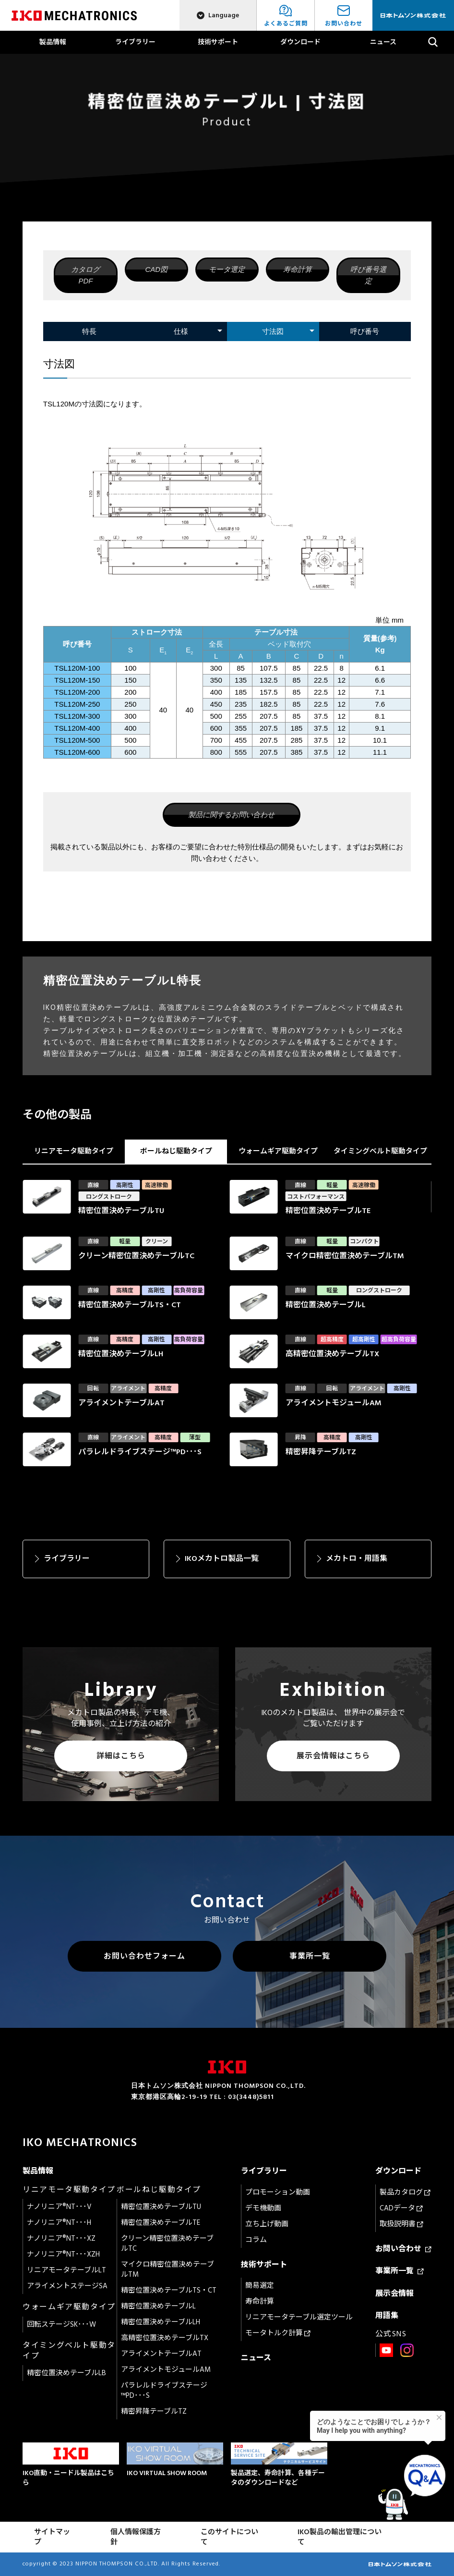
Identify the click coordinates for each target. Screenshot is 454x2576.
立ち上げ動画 (266, 2224)
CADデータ (401, 2208)
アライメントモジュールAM (166, 2370)
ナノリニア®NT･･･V (59, 2207)
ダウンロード (300, 42)
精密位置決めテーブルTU (161, 2207)
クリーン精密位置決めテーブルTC (167, 2244)
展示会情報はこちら (333, 1756)
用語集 (386, 2315)
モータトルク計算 (278, 2333)
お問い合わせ (403, 2249)
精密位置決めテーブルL (158, 2306)
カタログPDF (85, 275)
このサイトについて (229, 2537)
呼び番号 (364, 331)
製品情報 (52, 42)
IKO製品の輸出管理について (340, 2537)
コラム (256, 2240)
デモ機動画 (263, 2208)
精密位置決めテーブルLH (160, 2322)
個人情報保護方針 (135, 2537)
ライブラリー (135, 42)
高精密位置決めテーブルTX (164, 2338)
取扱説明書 (401, 2224)
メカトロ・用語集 (356, 1558)
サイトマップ (52, 2537)
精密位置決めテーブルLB (66, 2373)
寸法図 (273, 331)
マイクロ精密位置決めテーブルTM (167, 2269)
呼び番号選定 (368, 275)
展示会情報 (394, 2293)
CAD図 (156, 269)
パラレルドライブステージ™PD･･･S (164, 2391)
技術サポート (218, 42)
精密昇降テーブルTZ (154, 2411)
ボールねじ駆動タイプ (176, 1151)
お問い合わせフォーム (144, 1956)
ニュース (383, 42)
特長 (89, 331)
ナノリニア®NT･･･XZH (63, 2254)
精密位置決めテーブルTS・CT (168, 2290)
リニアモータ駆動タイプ (73, 1151)
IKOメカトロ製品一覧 (222, 1558)
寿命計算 (297, 269)
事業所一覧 (309, 1956)
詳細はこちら (120, 1756)
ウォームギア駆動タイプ (278, 1151)
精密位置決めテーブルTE (160, 2223)
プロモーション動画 (277, 2192)
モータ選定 (227, 269)
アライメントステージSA (67, 2286)
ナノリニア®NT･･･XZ (61, 2239)
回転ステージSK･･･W (61, 2324)
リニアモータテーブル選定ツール (299, 2317)
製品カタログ (405, 2192)
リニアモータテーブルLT (66, 2270)
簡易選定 (259, 2286)
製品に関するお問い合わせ (231, 814)
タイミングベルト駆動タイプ (380, 1151)
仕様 (181, 331)
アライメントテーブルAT (161, 2354)
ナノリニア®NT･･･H (59, 2223)
